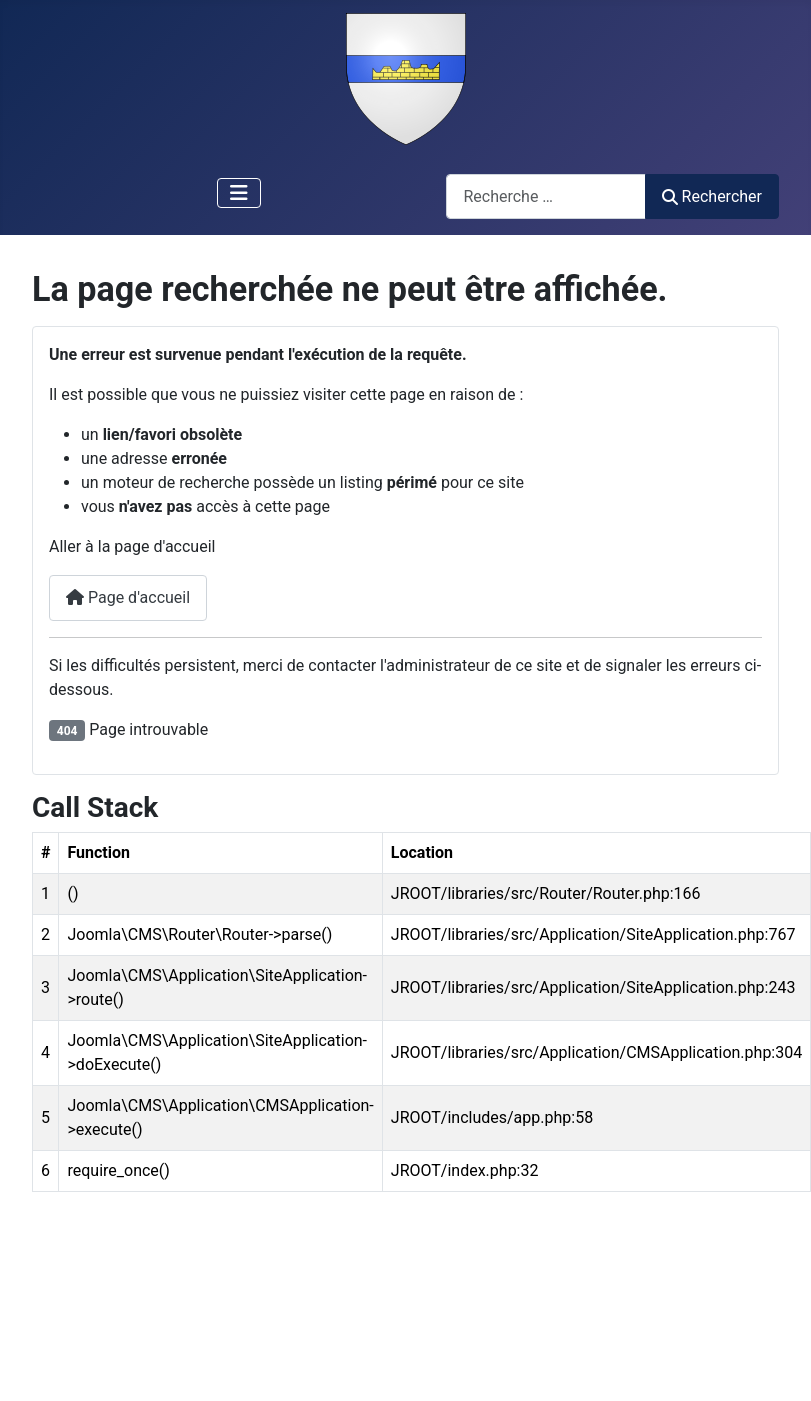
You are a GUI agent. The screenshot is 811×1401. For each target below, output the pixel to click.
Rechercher (712, 196)
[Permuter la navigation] (239, 193)
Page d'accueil (128, 597)
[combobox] (546, 196)
